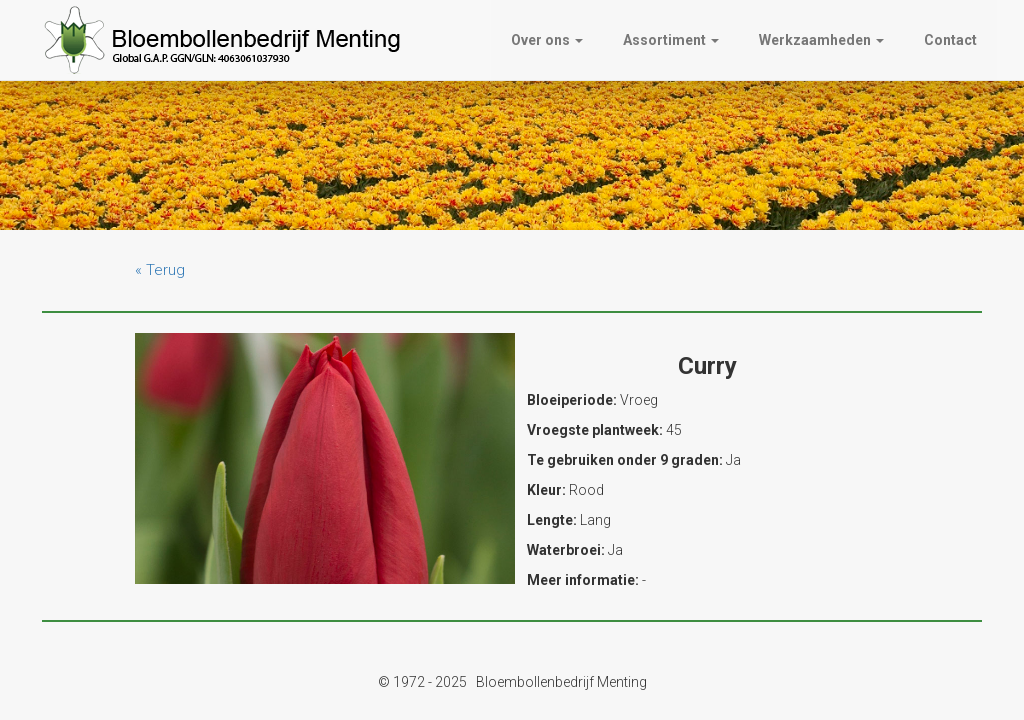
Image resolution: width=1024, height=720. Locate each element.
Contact (950, 40)
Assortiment (671, 40)
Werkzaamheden (821, 40)
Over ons (547, 40)
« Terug (160, 270)
